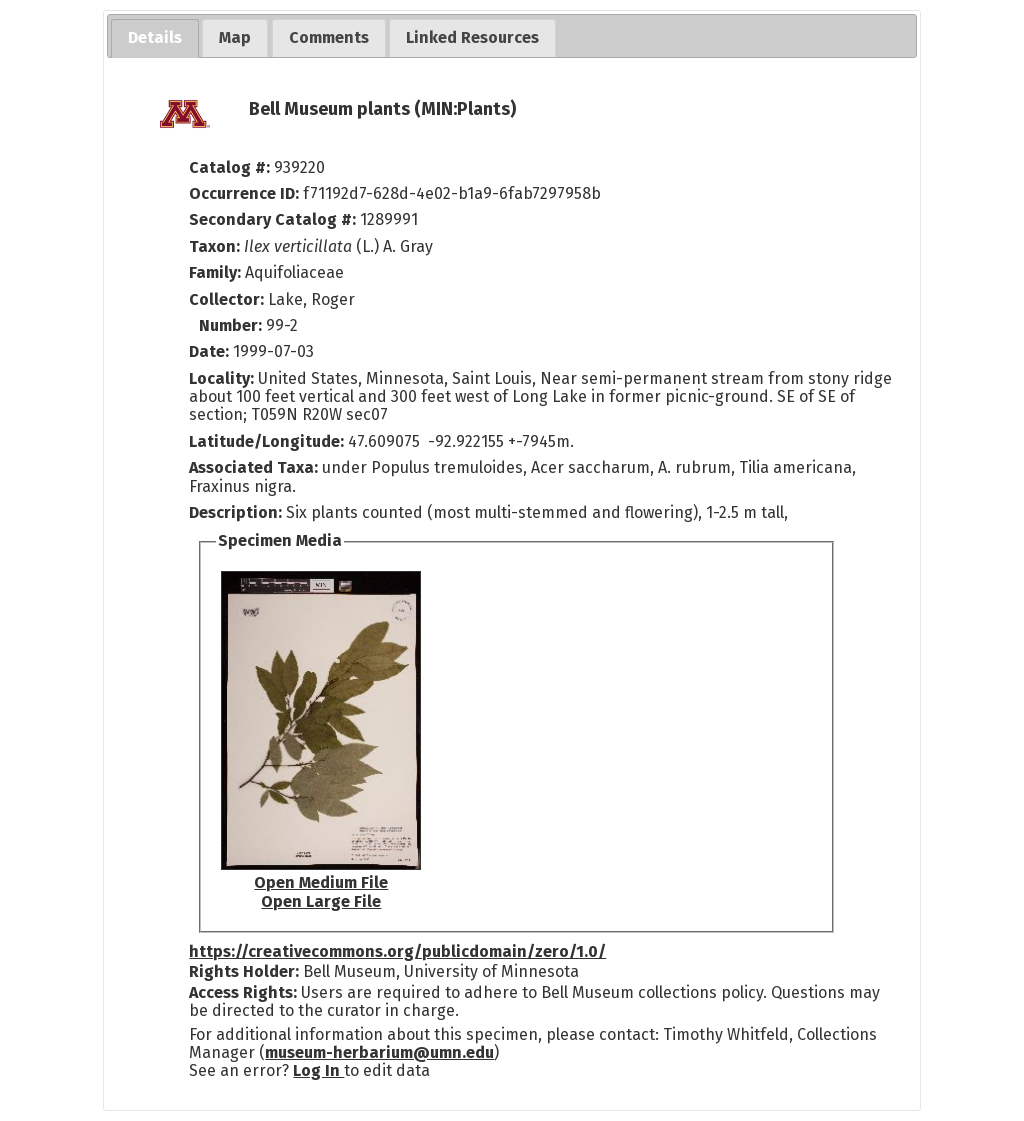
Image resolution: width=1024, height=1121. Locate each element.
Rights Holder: (244, 971)
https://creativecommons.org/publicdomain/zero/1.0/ (397, 951)
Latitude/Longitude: (266, 441)
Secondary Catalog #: (272, 219)
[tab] (155, 38)
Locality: (221, 378)
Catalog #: (231, 167)
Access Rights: (243, 992)
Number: (232, 325)
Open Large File (321, 901)
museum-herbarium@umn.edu (379, 1052)
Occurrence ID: (246, 193)
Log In (318, 1070)
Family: (215, 272)
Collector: (228, 299)
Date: (209, 351)
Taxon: (214, 246)
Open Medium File (321, 882)
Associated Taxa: (255, 467)
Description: (237, 512)
